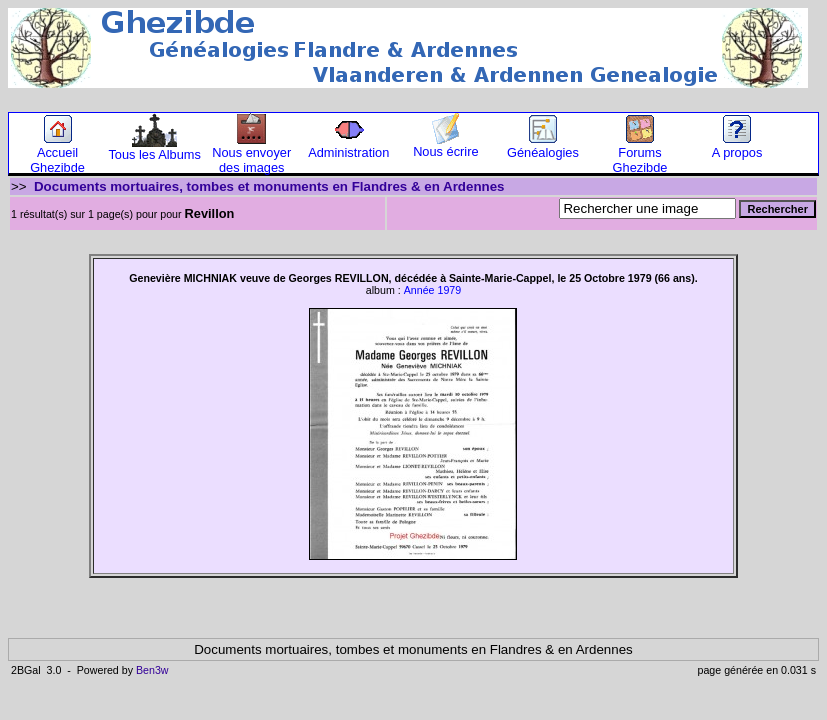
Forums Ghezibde (640, 154)
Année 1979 (432, 290)
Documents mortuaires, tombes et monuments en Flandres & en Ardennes (269, 186)
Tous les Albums (154, 148)
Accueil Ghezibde (57, 154)
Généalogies (543, 146)
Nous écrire (445, 145)
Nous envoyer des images (251, 154)
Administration (348, 146)
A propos (737, 146)
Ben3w (152, 670)
